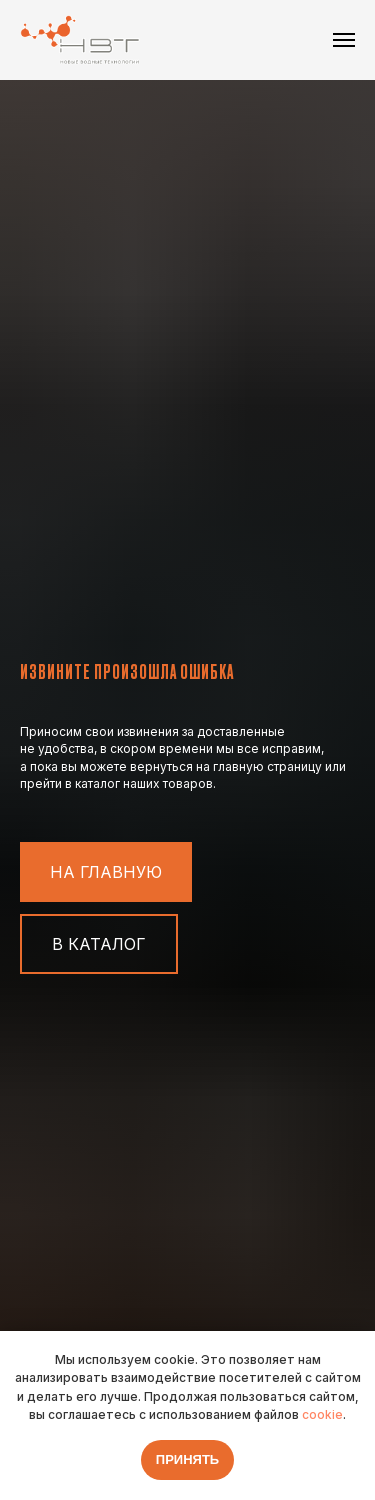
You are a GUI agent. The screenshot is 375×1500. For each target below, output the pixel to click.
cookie (322, 1414)
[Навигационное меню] (344, 40)
